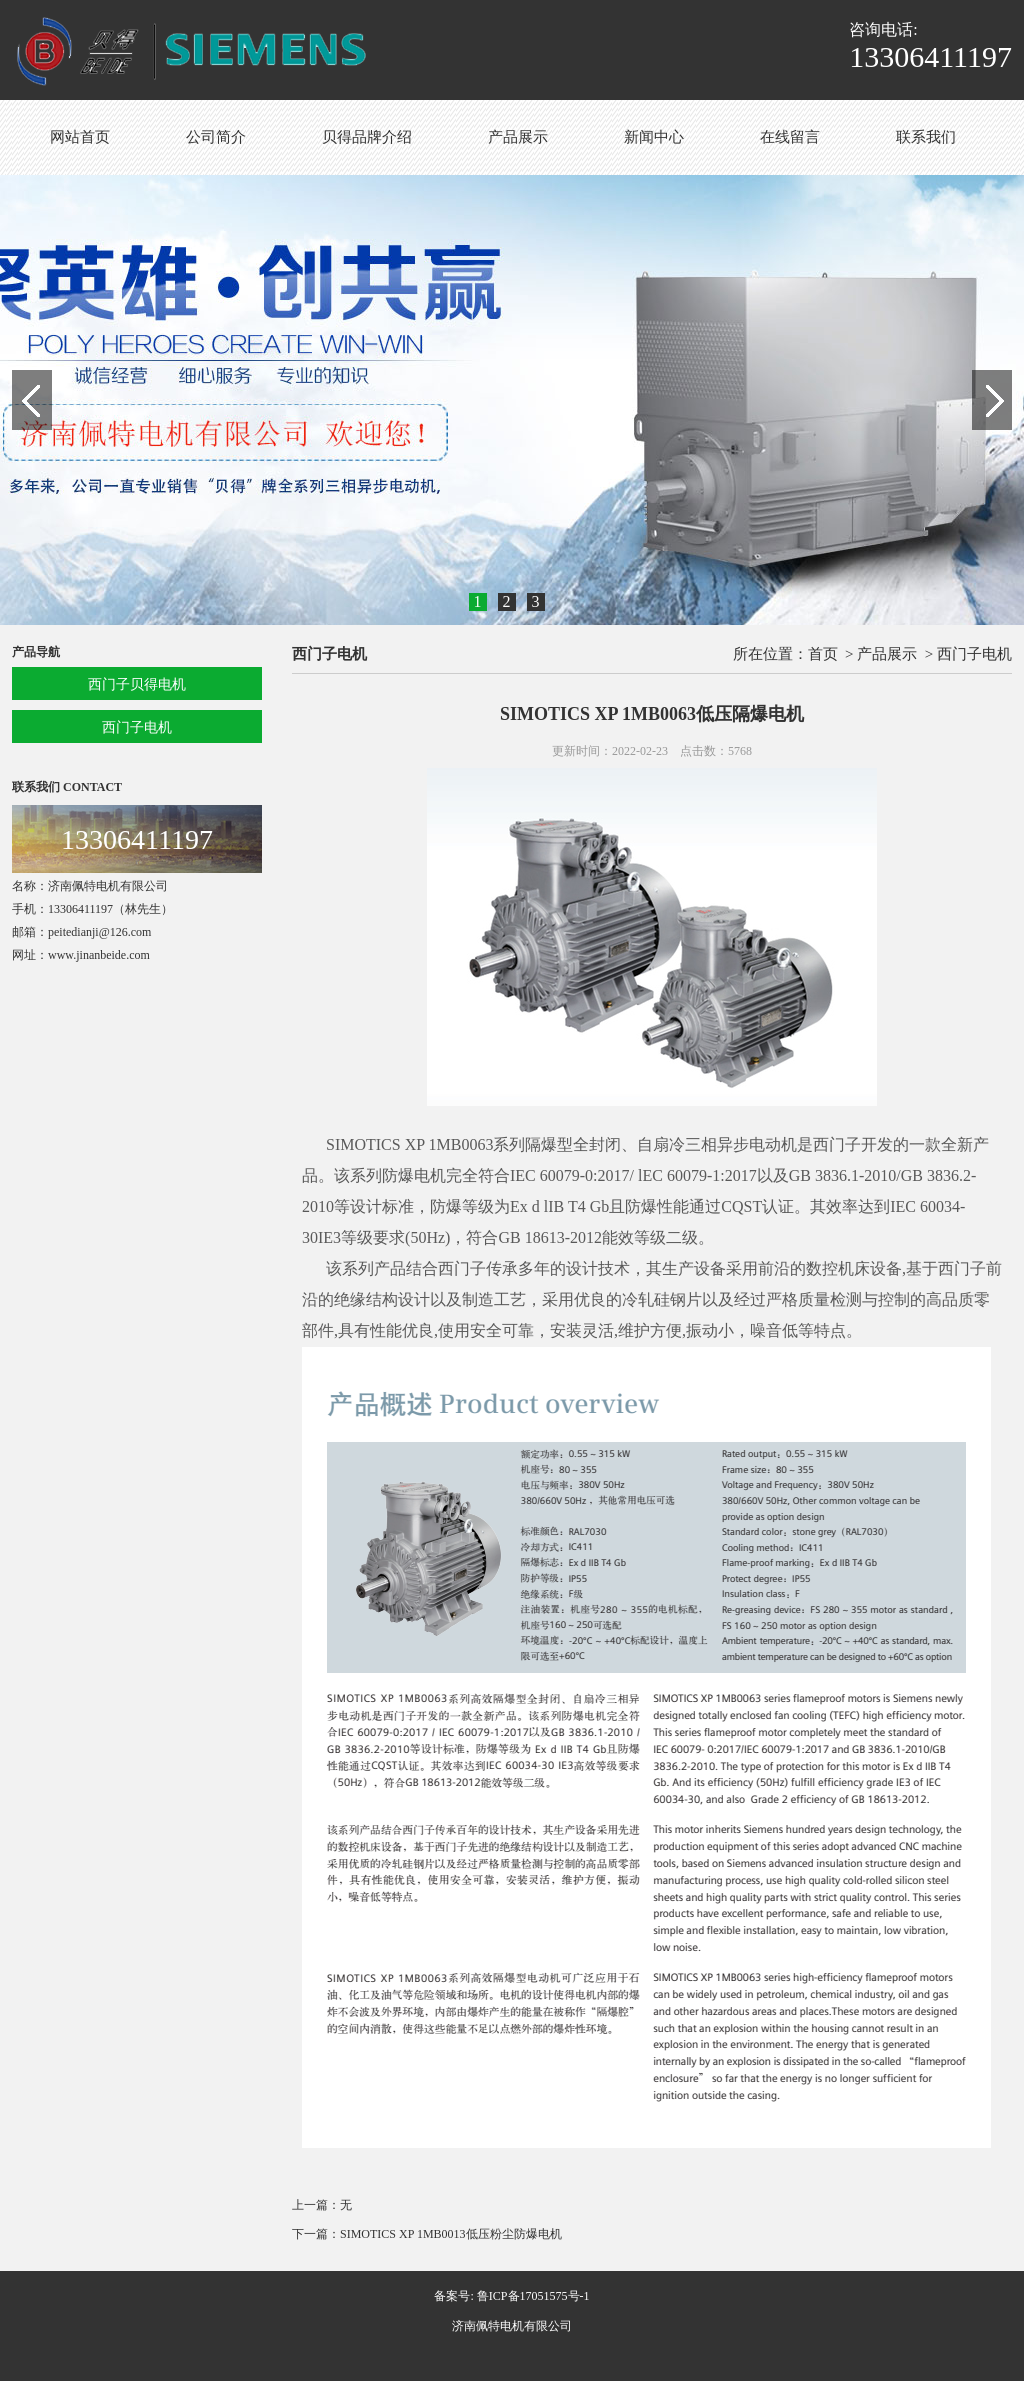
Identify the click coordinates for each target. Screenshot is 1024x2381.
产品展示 (518, 137)
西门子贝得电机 (137, 684)
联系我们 (926, 137)
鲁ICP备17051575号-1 (533, 2296)
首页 (823, 654)
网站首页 (80, 137)
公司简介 (216, 137)
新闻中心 (654, 137)
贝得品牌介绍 (367, 137)
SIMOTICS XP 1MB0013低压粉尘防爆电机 (451, 2234)
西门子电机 (137, 727)
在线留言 (790, 137)
